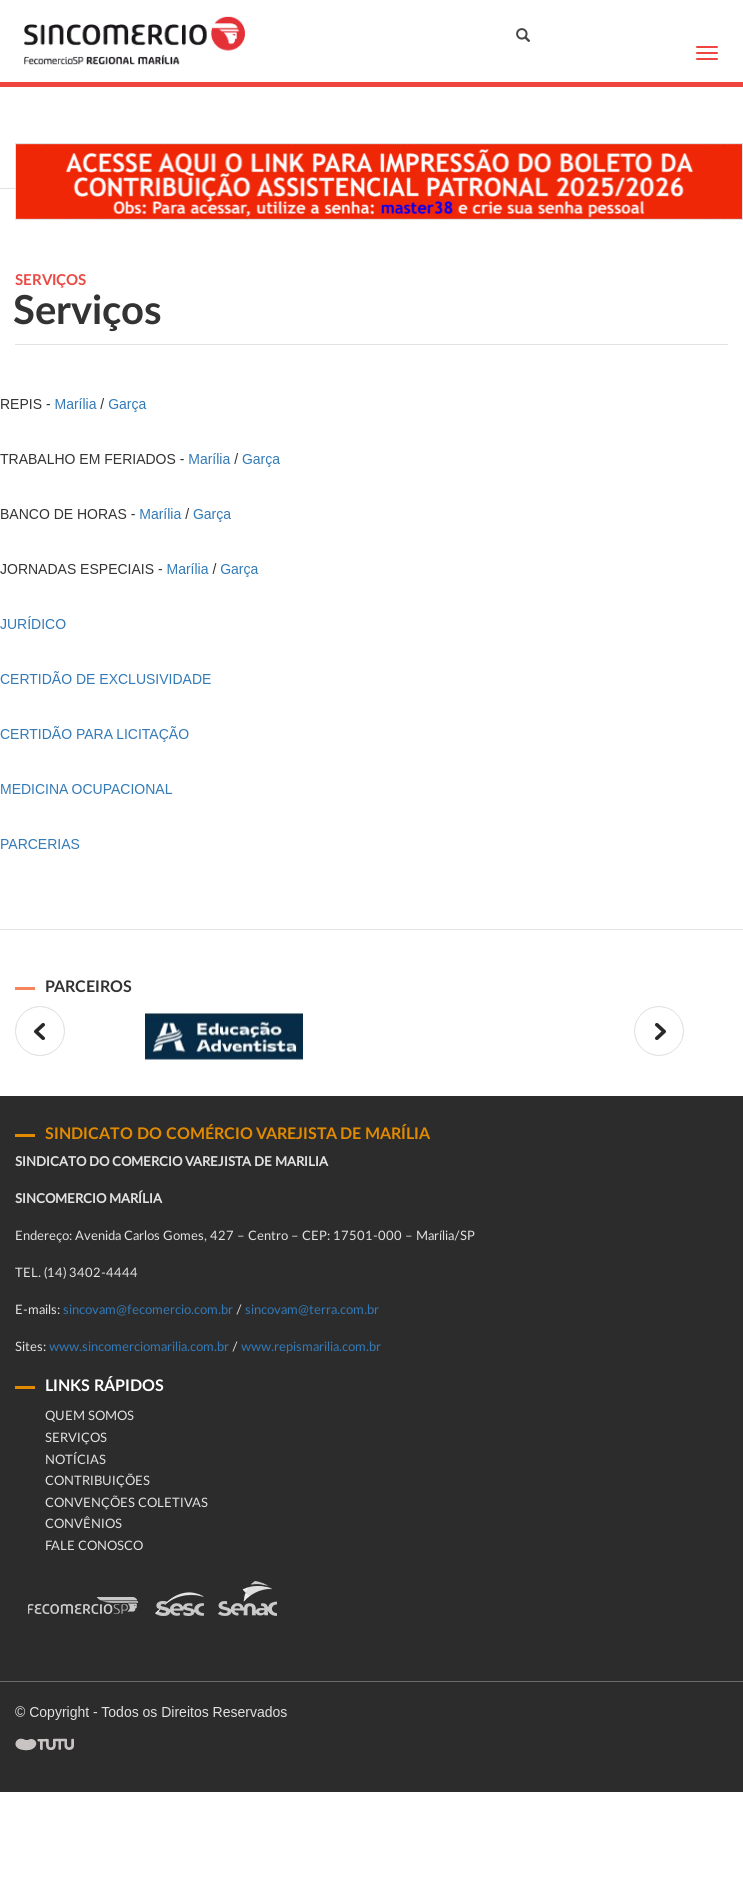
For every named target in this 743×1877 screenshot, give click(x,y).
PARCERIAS (40, 844)
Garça (127, 404)
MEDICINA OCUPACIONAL (86, 789)
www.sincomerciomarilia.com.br (139, 1347)
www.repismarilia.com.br (311, 1347)
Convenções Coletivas (126, 1503)
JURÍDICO (33, 624)
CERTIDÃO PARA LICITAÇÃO (94, 734)
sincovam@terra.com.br (312, 1310)
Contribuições (97, 1481)
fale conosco (94, 1546)
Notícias (75, 1460)
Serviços (76, 1438)
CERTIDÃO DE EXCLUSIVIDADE (105, 679)
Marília (75, 404)
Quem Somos (89, 1416)
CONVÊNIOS (83, 1524)
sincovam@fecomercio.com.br (148, 1310)
